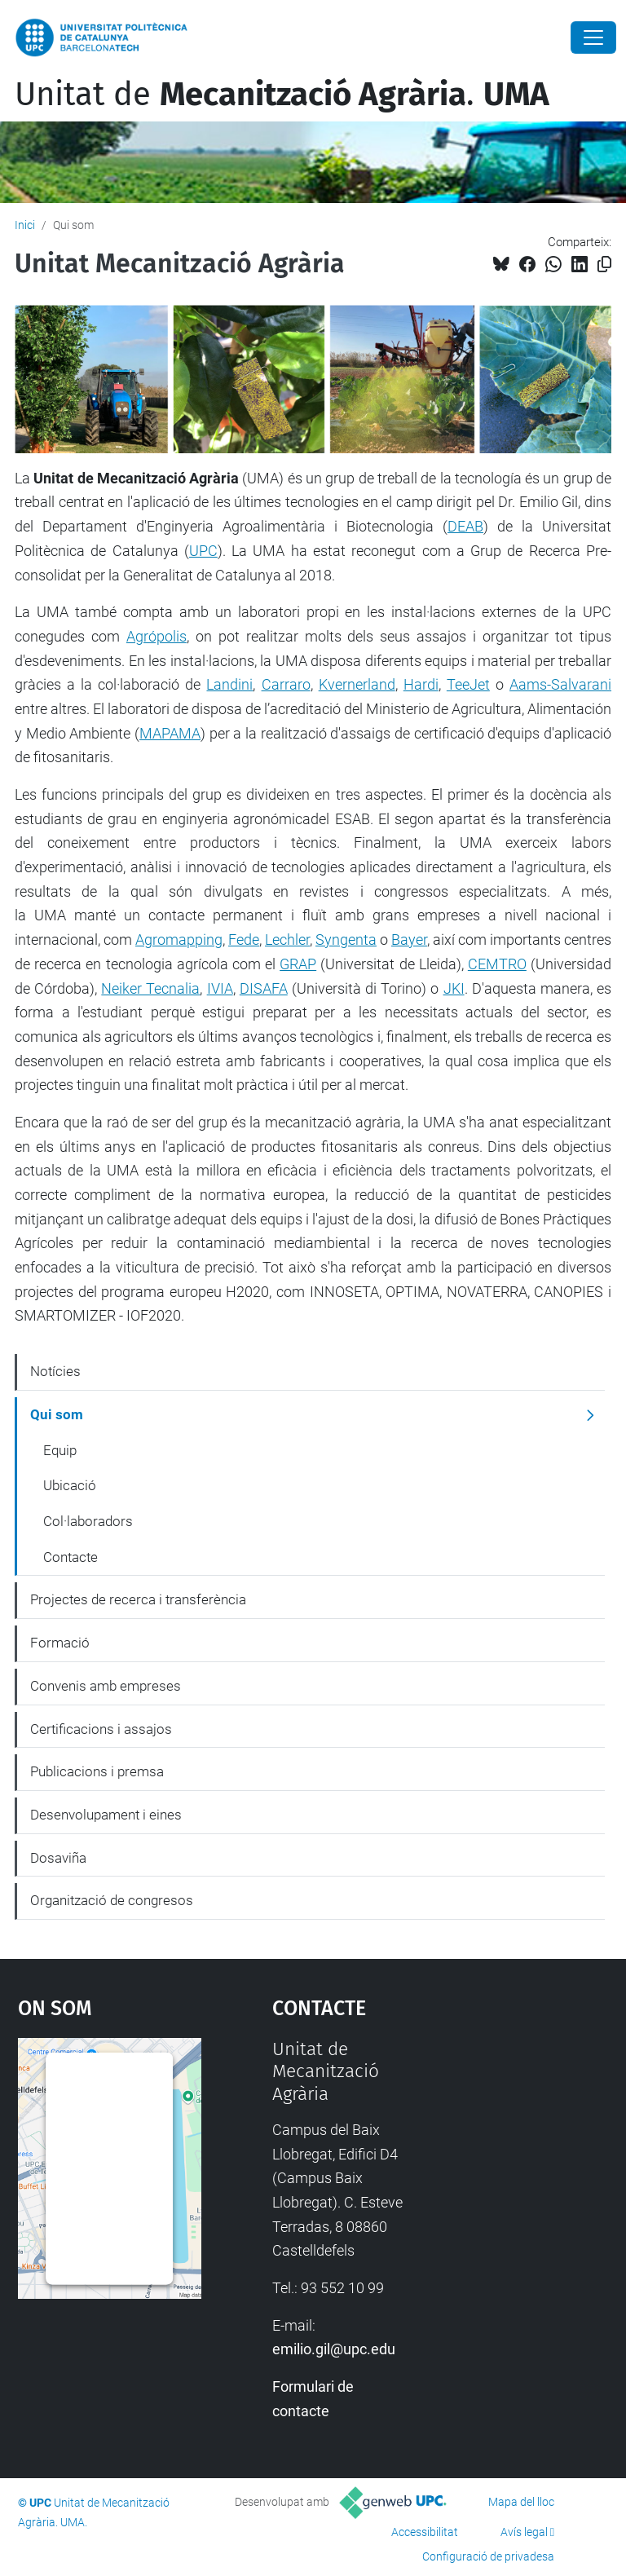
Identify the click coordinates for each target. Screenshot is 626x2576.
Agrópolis (156, 636)
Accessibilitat (424, 2532)
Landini (229, 684)
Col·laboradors (88, 1521)
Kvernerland (357, 684)
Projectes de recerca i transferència (138, 1599)
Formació (60, 1642)
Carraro (286, 684)
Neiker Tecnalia (150, 988)
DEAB (465, 526)
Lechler (287, 939)
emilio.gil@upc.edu (333, 2349)
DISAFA (264, 988)
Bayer (409, 939)
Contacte (70, 1557)
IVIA (220, 988)
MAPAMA (170, 733)
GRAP (298, 964)
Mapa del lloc (521, 2501)
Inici (25, 225)
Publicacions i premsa (97, 1771)
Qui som (56, 1414)
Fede (243, 939)
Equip (60, 1450)
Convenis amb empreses (105, 1686)
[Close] (593, 37)
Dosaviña (58, 1858)
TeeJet (468, 684)
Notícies (55, 1371)
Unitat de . (282, 94)
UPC (203, 550)
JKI (454, 988)
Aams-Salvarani (560, 684)
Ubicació (69, 1485)
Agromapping (179, 939)
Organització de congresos (111, 1900)
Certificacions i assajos (101, 1729)
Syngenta (346, 939)
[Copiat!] (604, 264)
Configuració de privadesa (488, 2556)
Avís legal (524, 2532)
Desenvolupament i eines (106, 1814)
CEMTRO (497, 964)
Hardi (421, 684)
